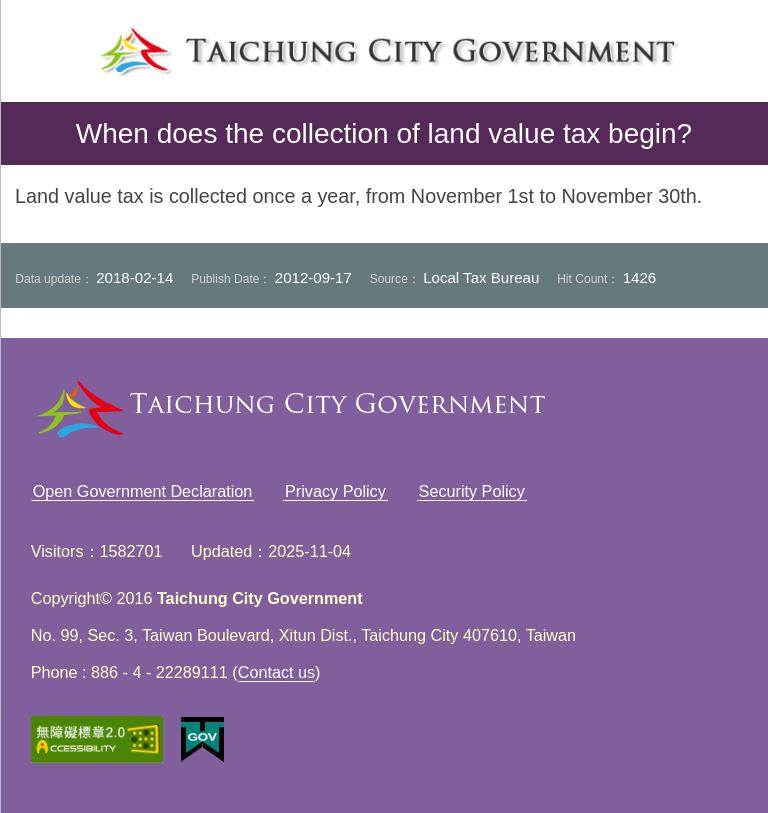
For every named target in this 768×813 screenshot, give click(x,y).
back (32, 134)
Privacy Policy (335, 491)
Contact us (276, 672)
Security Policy (472, 491)
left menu (46, 46)
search (722, 46)
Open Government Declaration (143, 491)
